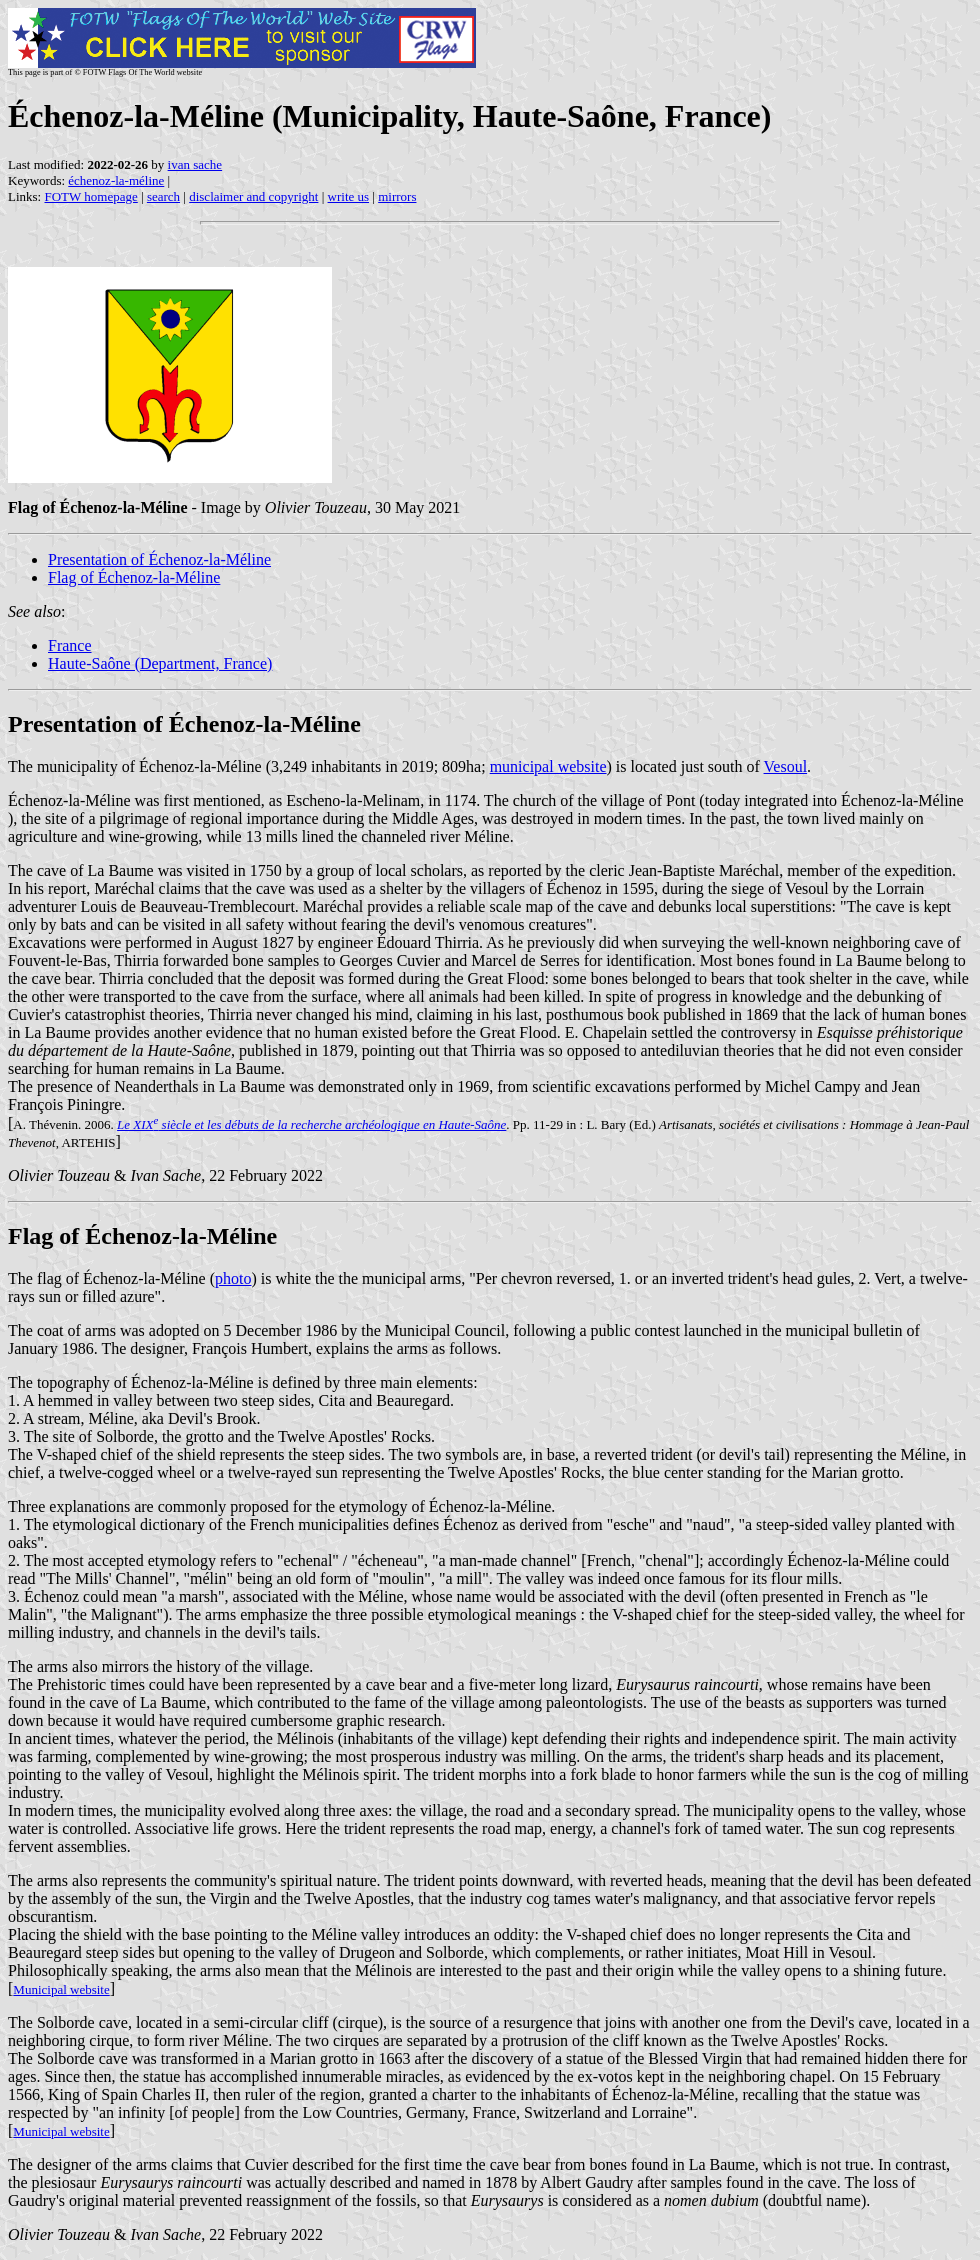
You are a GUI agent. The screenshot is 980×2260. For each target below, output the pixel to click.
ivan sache (195, 164)
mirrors (397, 196)
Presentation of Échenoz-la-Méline (159, 559)
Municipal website (61, 1989)
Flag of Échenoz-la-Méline (134, 577)
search (163, 196)
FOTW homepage (90, 196)
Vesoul (786, 766)
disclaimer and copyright (253, 196)
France (70, 645)
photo (233, 1278)
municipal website (548, 766)
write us (349, 196)
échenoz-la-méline (116, 180)
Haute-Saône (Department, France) (160, 663)
